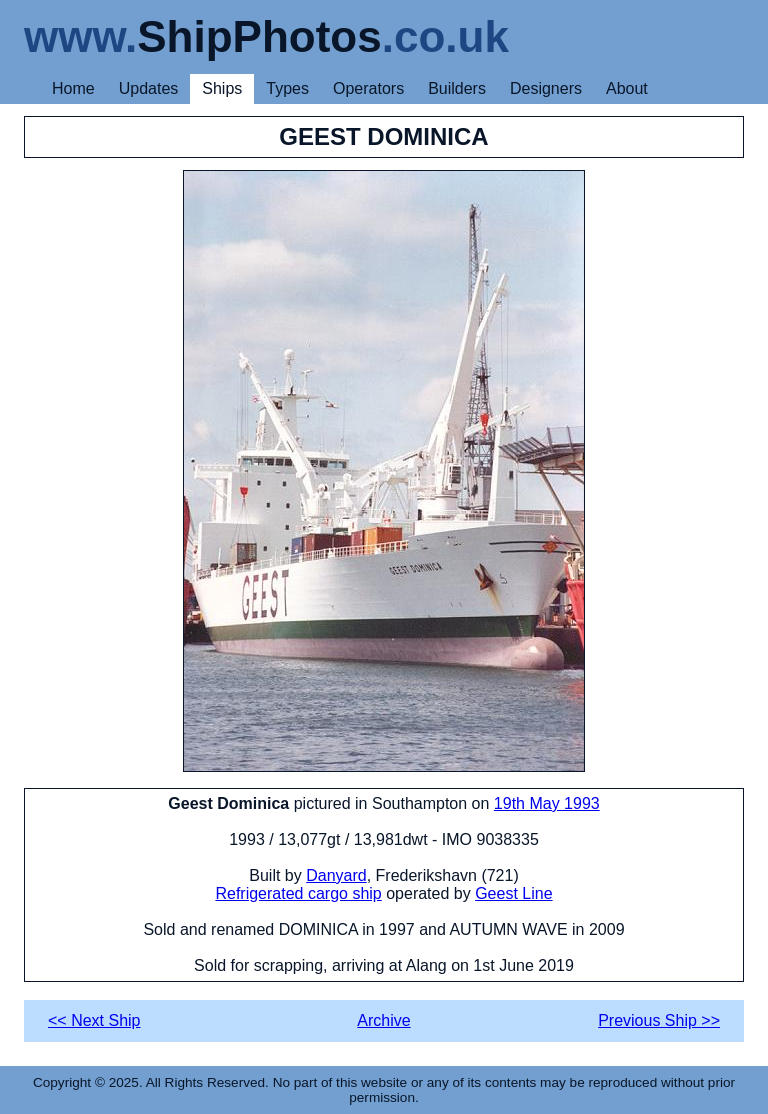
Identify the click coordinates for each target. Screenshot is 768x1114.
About (627, 88)
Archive (383, 1020)
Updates (149, 88)
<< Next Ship (94, 1020)
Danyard (336, 875)
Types (287, 88)
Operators (368, 88)
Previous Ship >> (659, 1020)
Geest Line (513, 893)
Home (73, 88)
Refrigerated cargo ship (298, 893)
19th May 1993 (547, 803)
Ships (222, 88)
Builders (457, 88)
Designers (546, 88)
